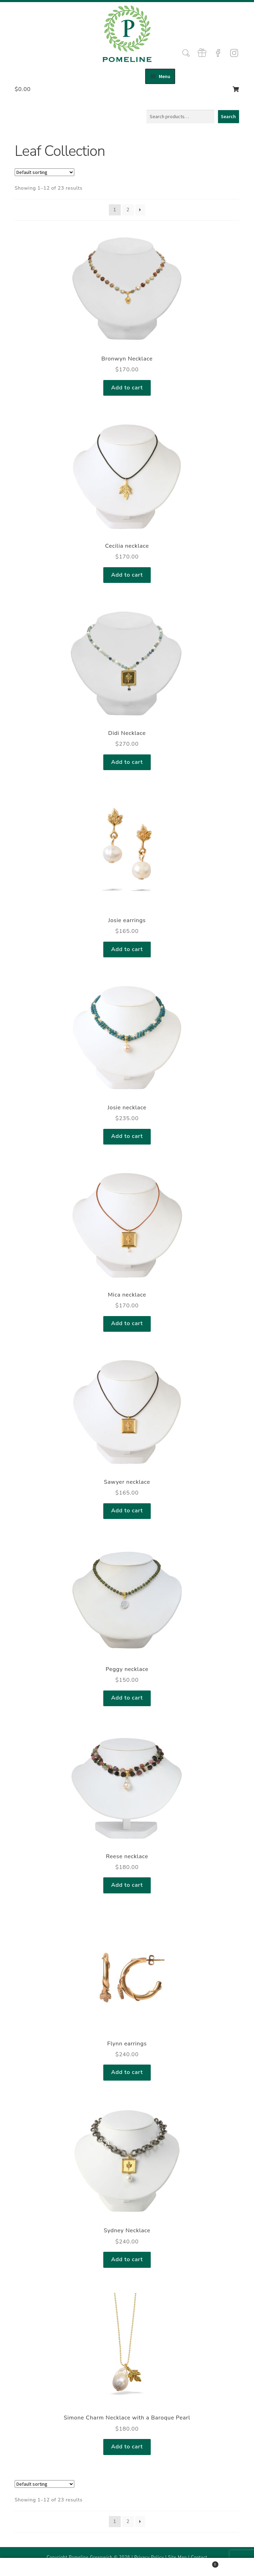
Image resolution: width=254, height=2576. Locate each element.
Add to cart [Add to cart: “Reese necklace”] (127, 1885)
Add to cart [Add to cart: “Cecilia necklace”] (127, 575)
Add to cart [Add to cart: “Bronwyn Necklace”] (127, 388)
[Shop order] (44, 172)
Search (228, 116)
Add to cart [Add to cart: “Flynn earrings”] (127, 2072)
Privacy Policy (149, 2557)
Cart (193, 2563)
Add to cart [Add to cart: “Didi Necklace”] (127, 762)
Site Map (177, 2557)
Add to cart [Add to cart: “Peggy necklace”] (127, 1698)
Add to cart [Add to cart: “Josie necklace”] (127, 1136)
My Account (42, 2567)
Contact (199, 2557)
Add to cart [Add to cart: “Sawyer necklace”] (127, 1510)
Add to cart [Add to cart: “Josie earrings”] (127, 949)
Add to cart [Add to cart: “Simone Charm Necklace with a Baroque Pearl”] (127, 2446)
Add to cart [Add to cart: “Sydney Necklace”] (127, 2259)
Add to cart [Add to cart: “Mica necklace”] (127, 1323)
